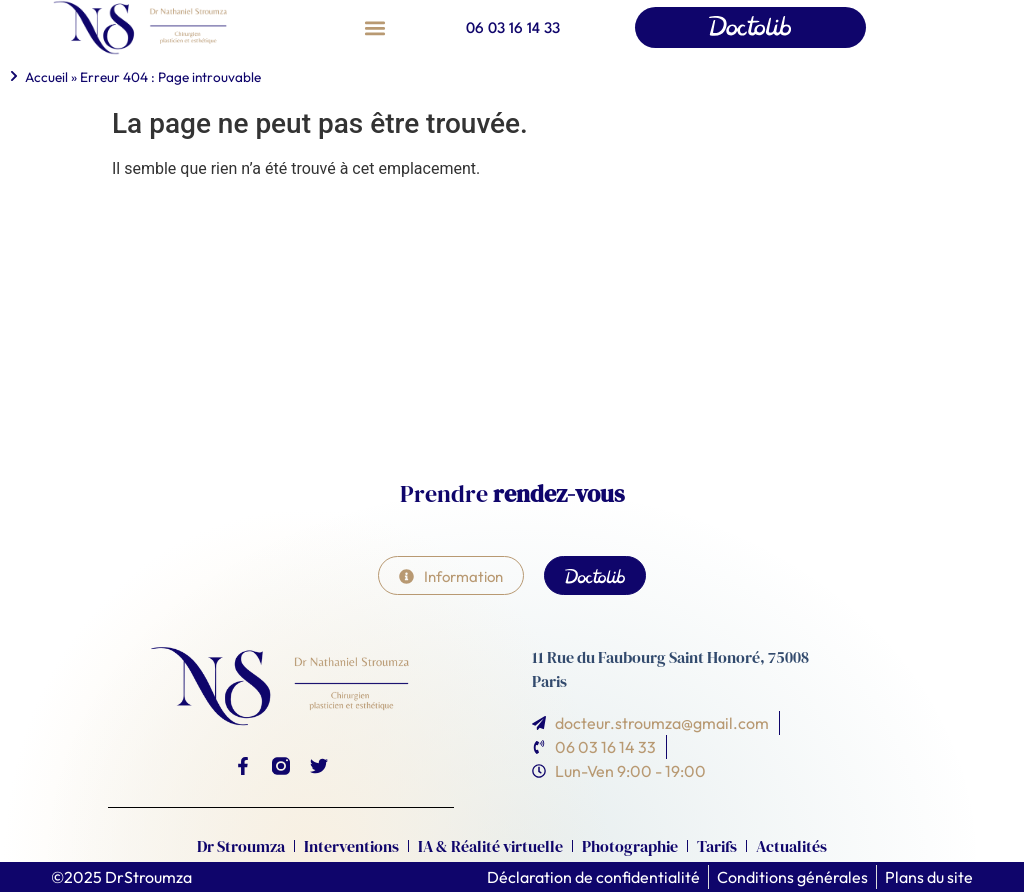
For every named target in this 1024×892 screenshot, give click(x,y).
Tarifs (717, 846)
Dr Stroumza (241, 846)
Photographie (630, 846)
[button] (374, 27)
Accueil (46, 77)
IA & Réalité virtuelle (490, 846)
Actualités (791, 846)
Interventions (351, 846)
